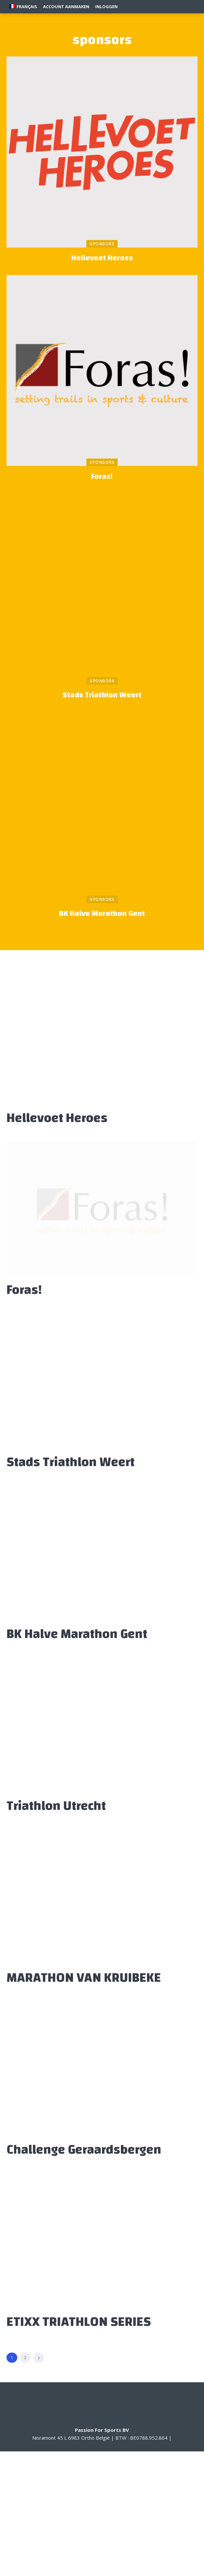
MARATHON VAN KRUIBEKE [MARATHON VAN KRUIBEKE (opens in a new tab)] (84, 1978)
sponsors (102, 243)
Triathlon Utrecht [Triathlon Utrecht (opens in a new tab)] (56, 1806)
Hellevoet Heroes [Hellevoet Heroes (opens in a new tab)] (102, 258)
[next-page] (38, 2358)
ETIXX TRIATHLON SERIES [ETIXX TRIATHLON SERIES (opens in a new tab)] (79, 2322)
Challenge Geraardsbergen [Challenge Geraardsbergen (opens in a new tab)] (84, 2150)
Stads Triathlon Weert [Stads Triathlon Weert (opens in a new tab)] (102, 695)
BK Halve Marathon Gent (102, 913)
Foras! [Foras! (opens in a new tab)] (102, 476)
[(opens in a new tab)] (102, 152)
